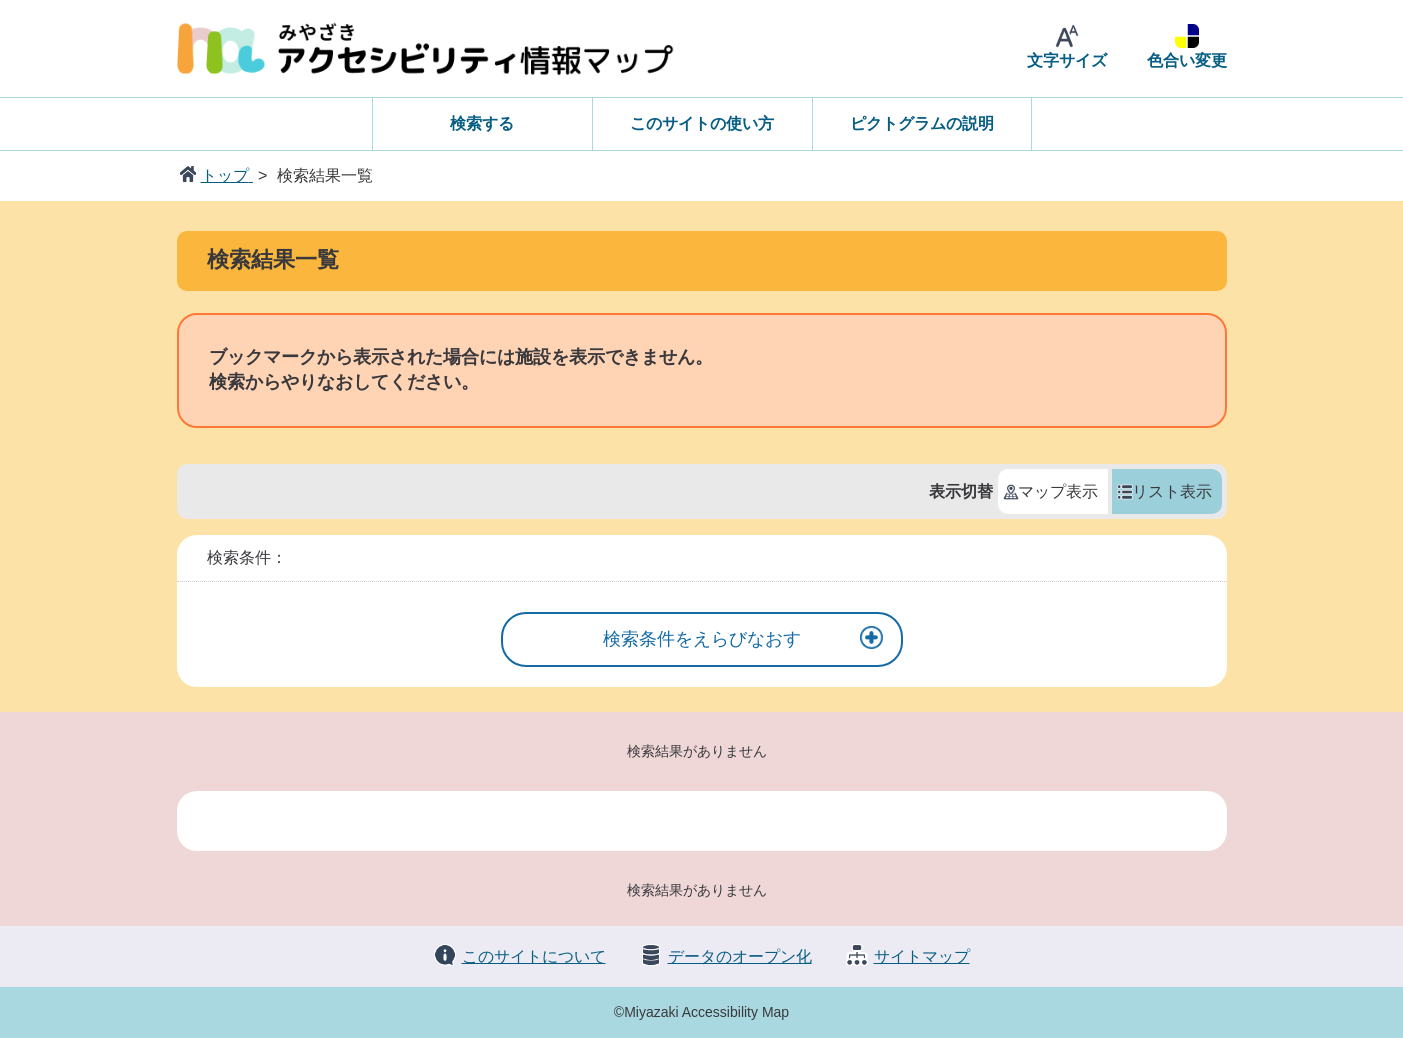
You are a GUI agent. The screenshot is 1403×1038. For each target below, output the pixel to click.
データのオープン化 (740, 956)
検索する (482, 123)
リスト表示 (1172, 491)
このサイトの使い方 (702, 123)
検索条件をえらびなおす (702, 639)
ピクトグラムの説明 (922, 123)
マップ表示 (1058, 491)
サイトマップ (922, 956)
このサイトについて (534, 956)
